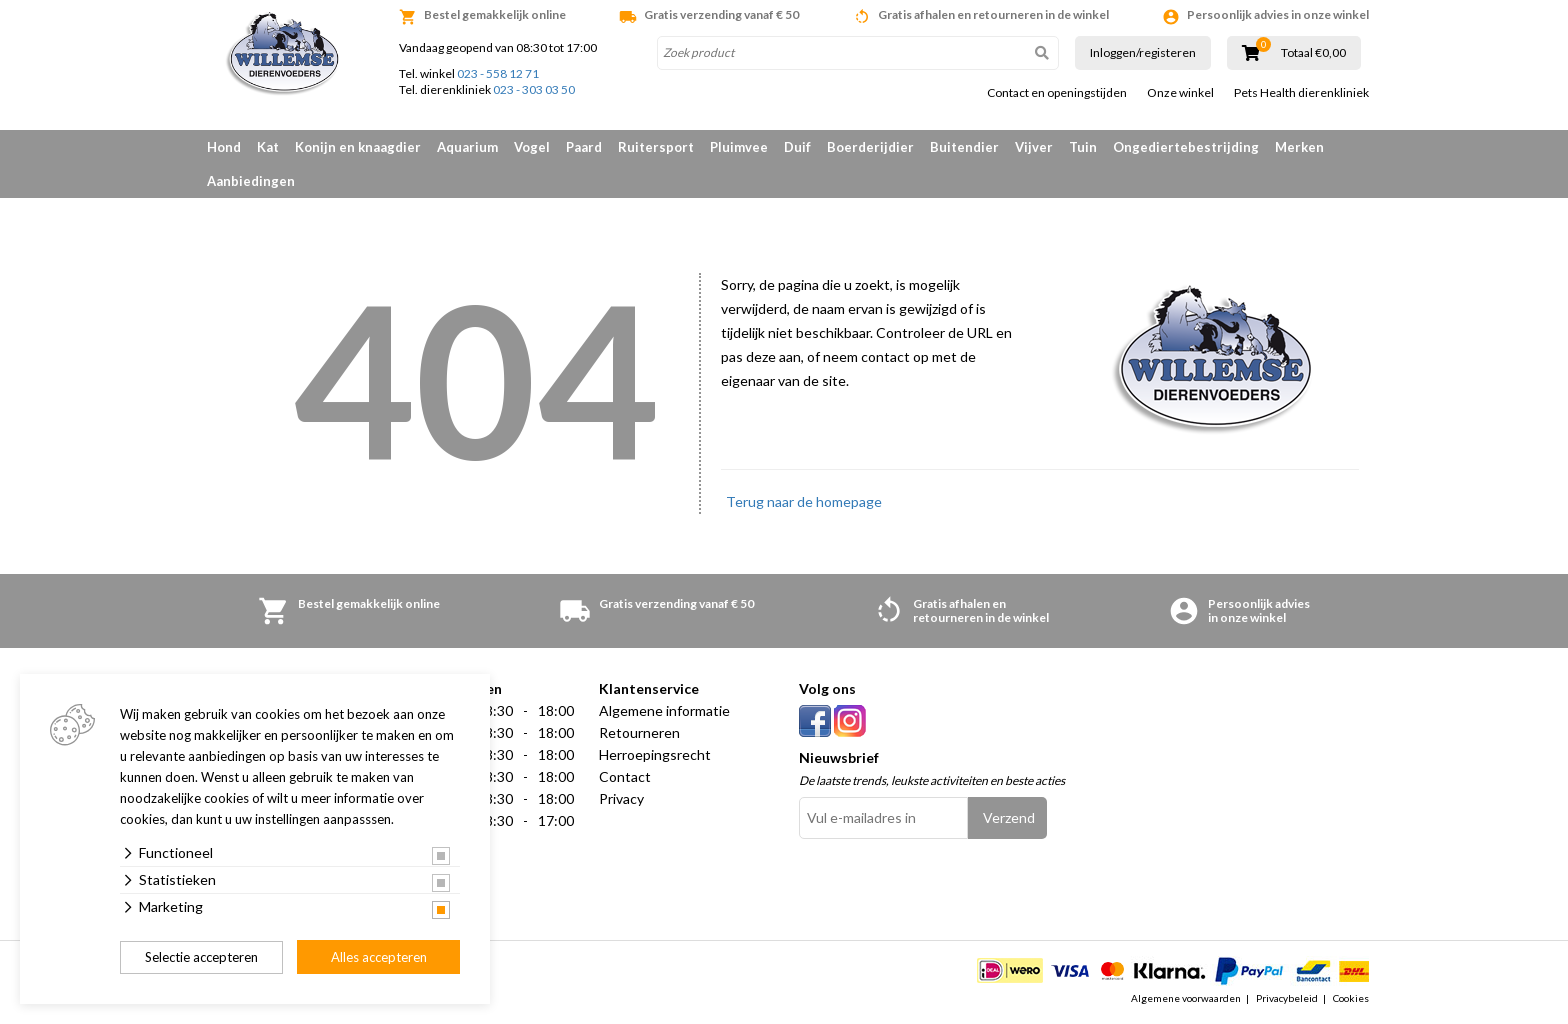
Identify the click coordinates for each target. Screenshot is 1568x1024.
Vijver (1034, 147)
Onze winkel (1180, 93)
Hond (224, 147)
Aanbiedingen (251, 181)
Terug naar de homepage (804, 501)
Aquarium (467, 147)
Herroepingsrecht (655, 754)
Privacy (621, 798)
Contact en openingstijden (1057, 93)
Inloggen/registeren (1143, 52)
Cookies (1351, 998)
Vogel (532, 147)
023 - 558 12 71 (498, 73)
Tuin (1083, 147)
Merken (1299, 147)
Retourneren (639, 732)
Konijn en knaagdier (358, 147)
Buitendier (964, 147)
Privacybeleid (1287, 998)
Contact (625, 776)
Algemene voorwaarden (1186, 998)
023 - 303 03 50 (534, 89)
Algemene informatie (664, 710)
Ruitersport (656, 147)
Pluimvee (739, 147)
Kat (268, 147)
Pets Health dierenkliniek (1301, 93)
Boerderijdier (870, 147)
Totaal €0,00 (1313, 53)
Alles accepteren (379, 957)
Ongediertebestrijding (1186, 147)
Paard (584, 147)
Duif (797, 147)
